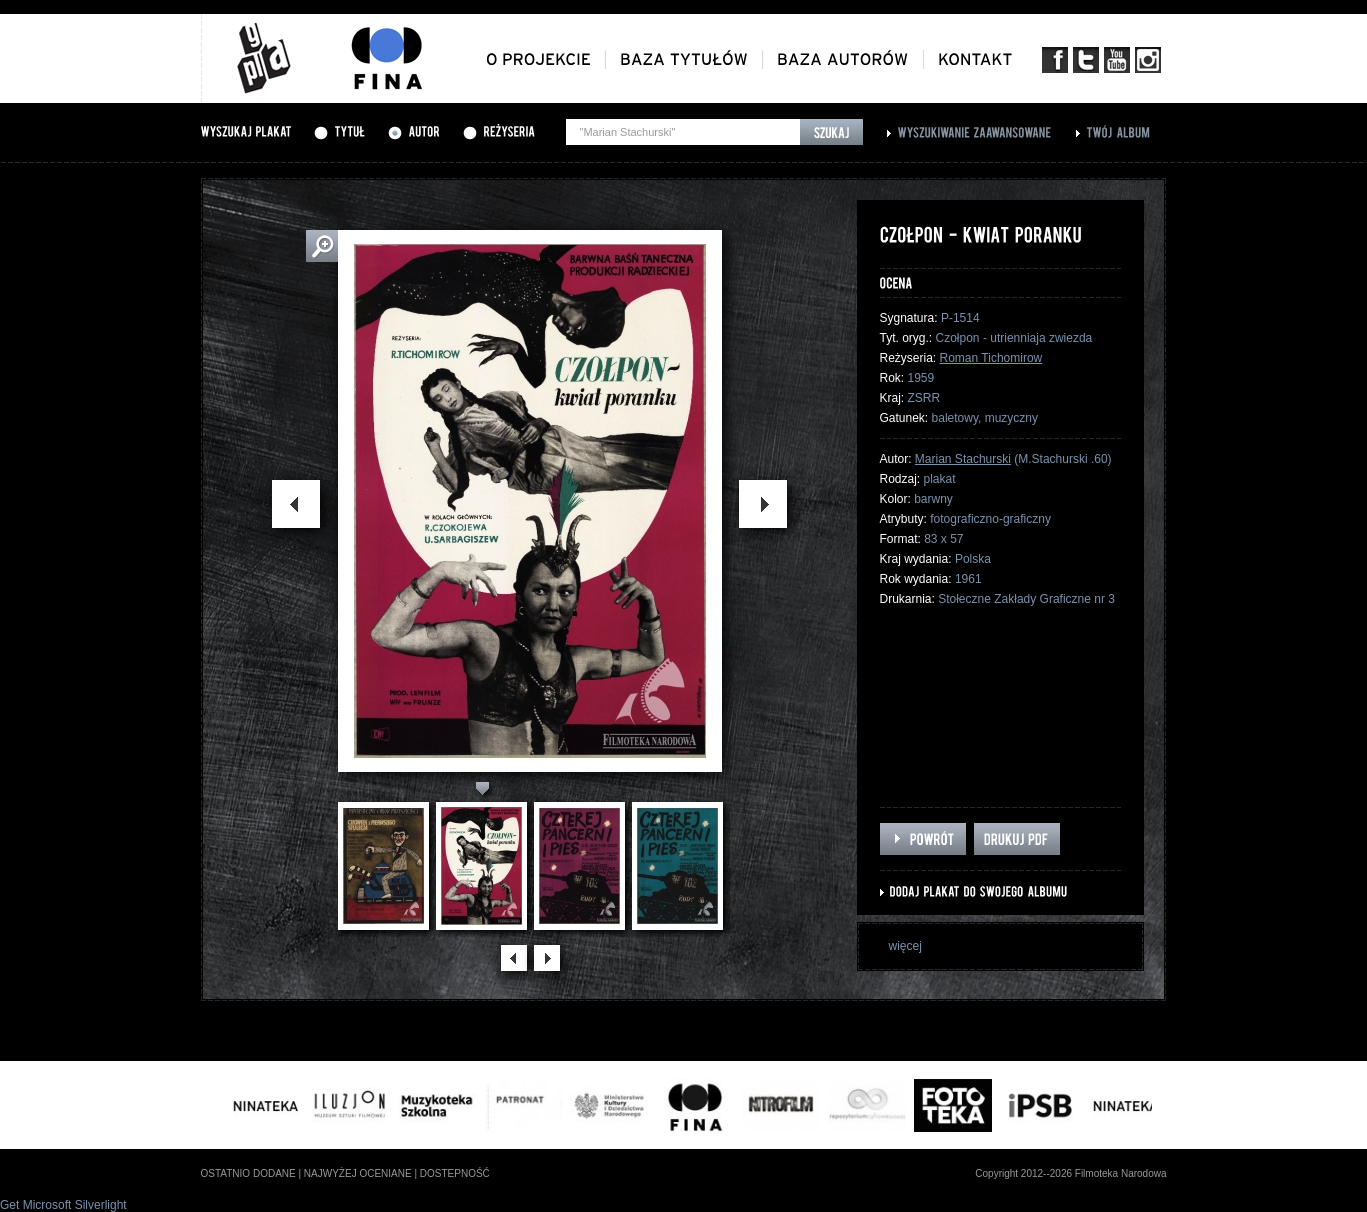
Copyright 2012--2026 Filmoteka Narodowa (1070, 1173)
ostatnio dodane (248, 1173)
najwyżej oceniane (358, 1173)
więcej (905, 946)
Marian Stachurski (963, 459)
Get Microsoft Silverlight (63, 1205)
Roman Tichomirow (991, 358)
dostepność (455, 1173)
